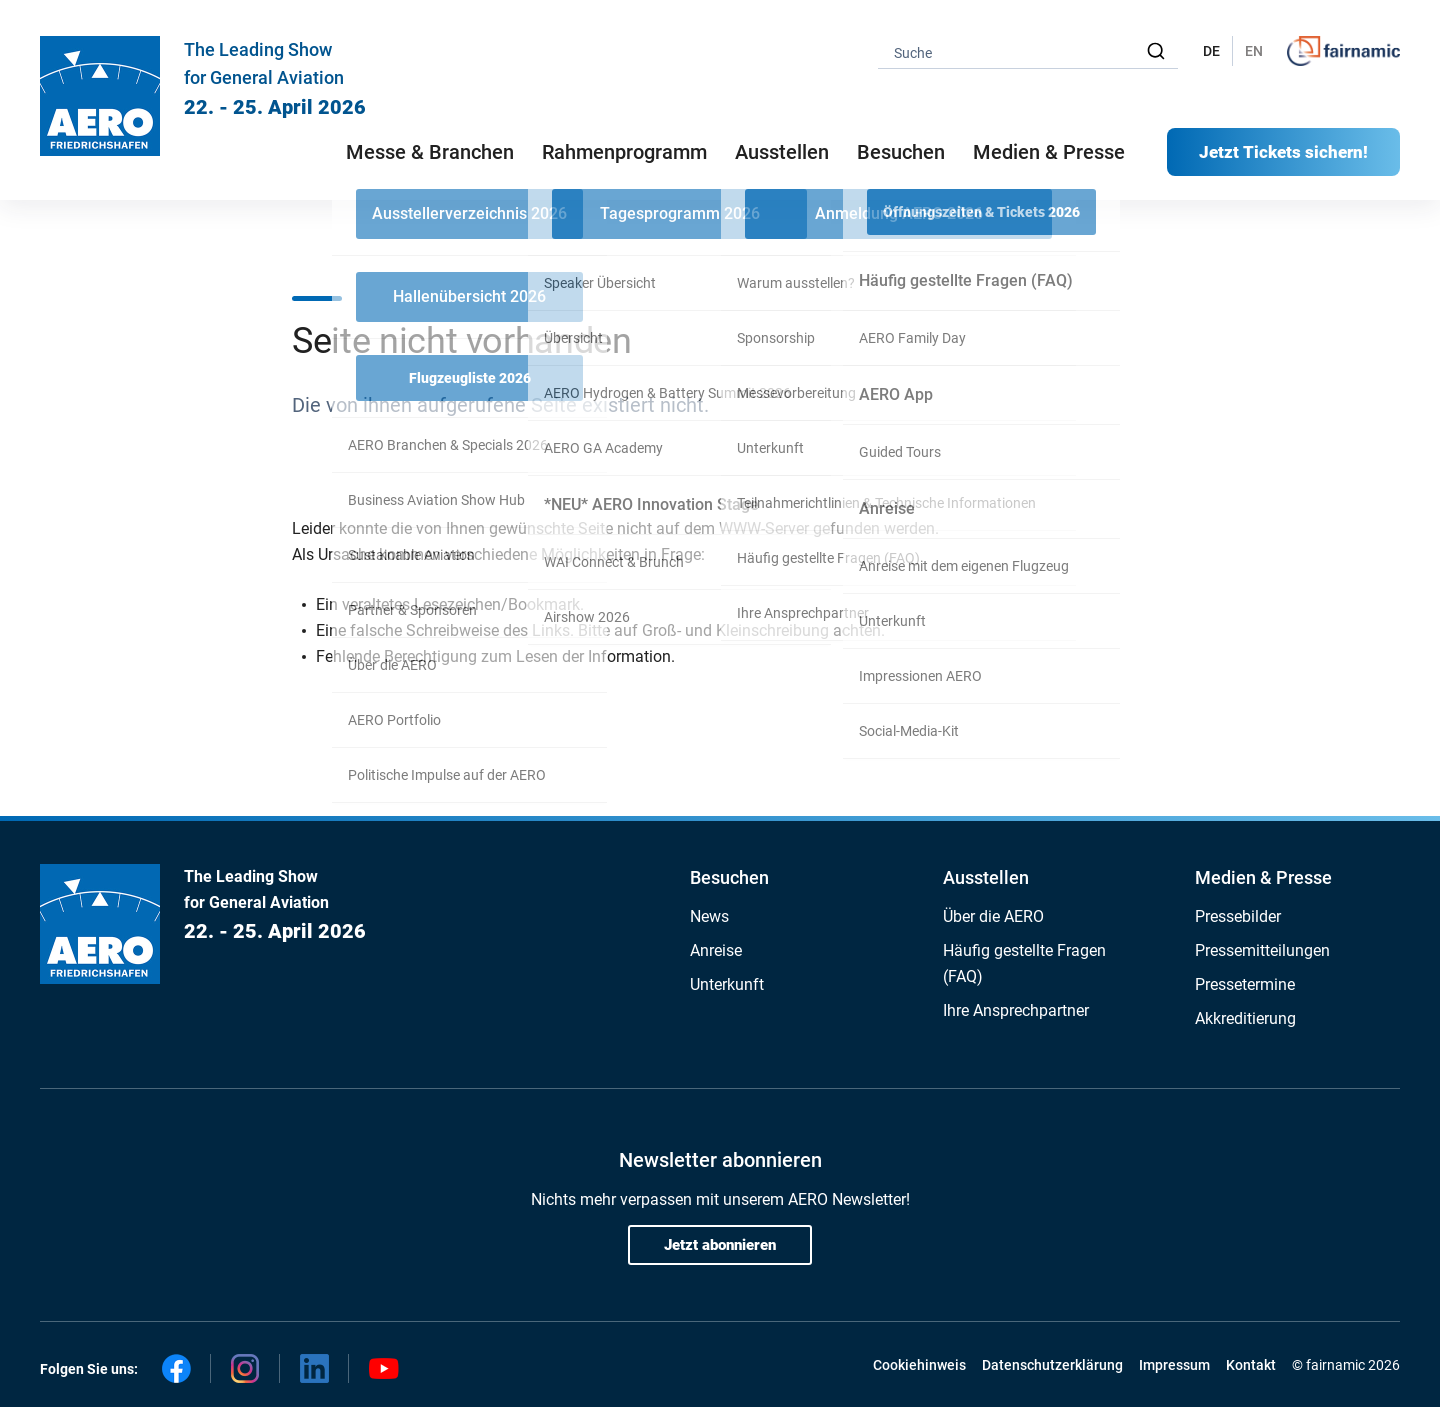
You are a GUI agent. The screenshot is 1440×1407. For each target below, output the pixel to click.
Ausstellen (986, 877)
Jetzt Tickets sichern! (1283, 152)
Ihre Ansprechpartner (1016, 1010)
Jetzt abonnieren (720, 1245)
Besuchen (729, 877)
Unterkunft (727, 984)
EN (1254, 51)
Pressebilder (1238, 916)
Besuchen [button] (901, 152)
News (709, 916)
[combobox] (1028, 51)
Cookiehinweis (919, 1365)
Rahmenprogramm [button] (624, 152)
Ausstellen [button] (782, 152)
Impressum (1174, 1365)
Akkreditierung (1245, 1018)
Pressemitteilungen (1262, 950)
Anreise (716, 950)
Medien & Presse (1049, 152)
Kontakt (1251, 1365)
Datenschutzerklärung (1052, 1365)
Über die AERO (993, 916)
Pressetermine (1245, 984)
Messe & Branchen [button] (430, 152)
